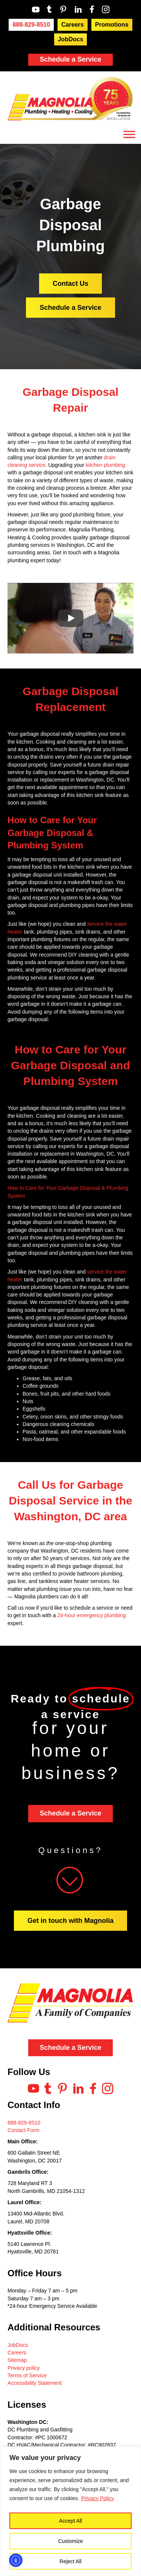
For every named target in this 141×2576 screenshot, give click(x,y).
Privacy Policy (97, 2498)
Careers (17, 2353)
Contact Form (23, 2130)
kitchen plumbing (105, 465)
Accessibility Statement (35, 2383)
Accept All (70, 2521)
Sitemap (17, 2360)
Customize (70, 2541)
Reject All (70, 2561)
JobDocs (18, 2345)
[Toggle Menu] (129, 134)
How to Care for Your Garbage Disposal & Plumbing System (52, 832)
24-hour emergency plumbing (91, 1615)
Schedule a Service (70, 59)
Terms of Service (27, 2375)
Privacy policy (24, 2368)
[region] (70, 2511)
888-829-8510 (24, 2123)
